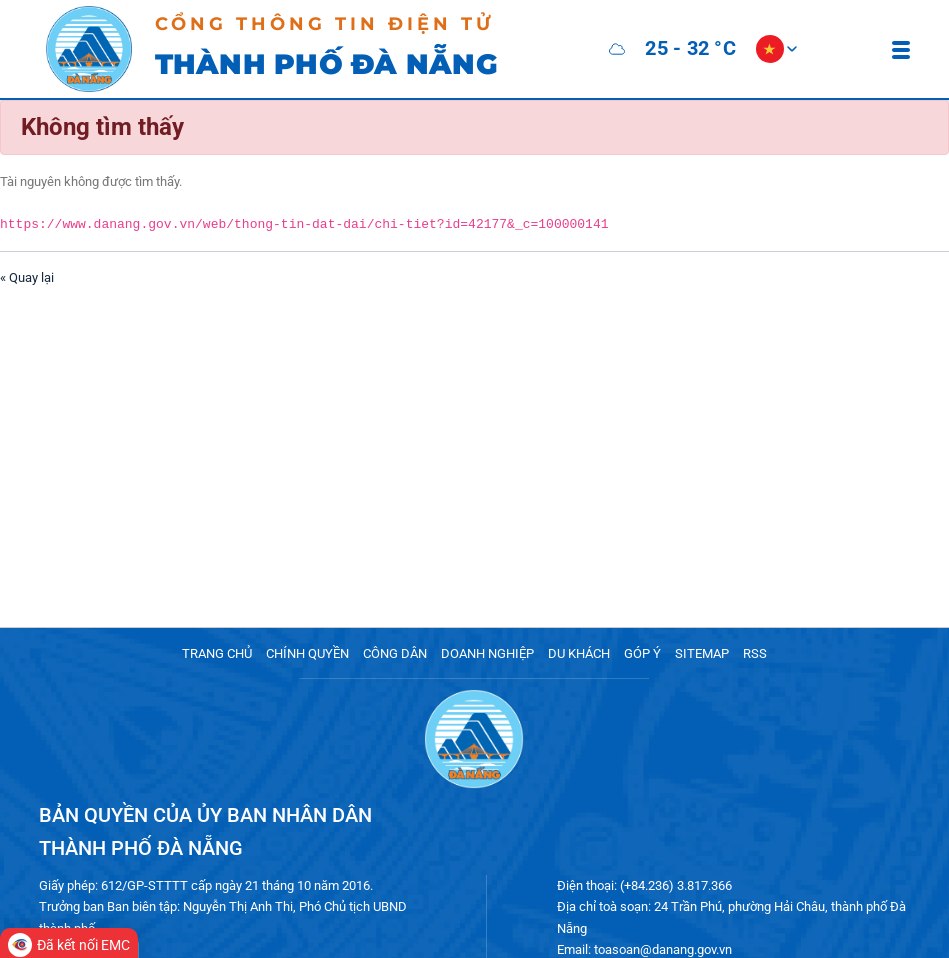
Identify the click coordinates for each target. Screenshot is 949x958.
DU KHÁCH (579, 653)
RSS (755, 653)
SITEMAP (702, 653)
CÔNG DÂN (395, 653)
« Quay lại (27, 276)
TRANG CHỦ (217, 653)
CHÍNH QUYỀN (307, 653)
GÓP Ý (642, 653)
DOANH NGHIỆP (487, 653)
